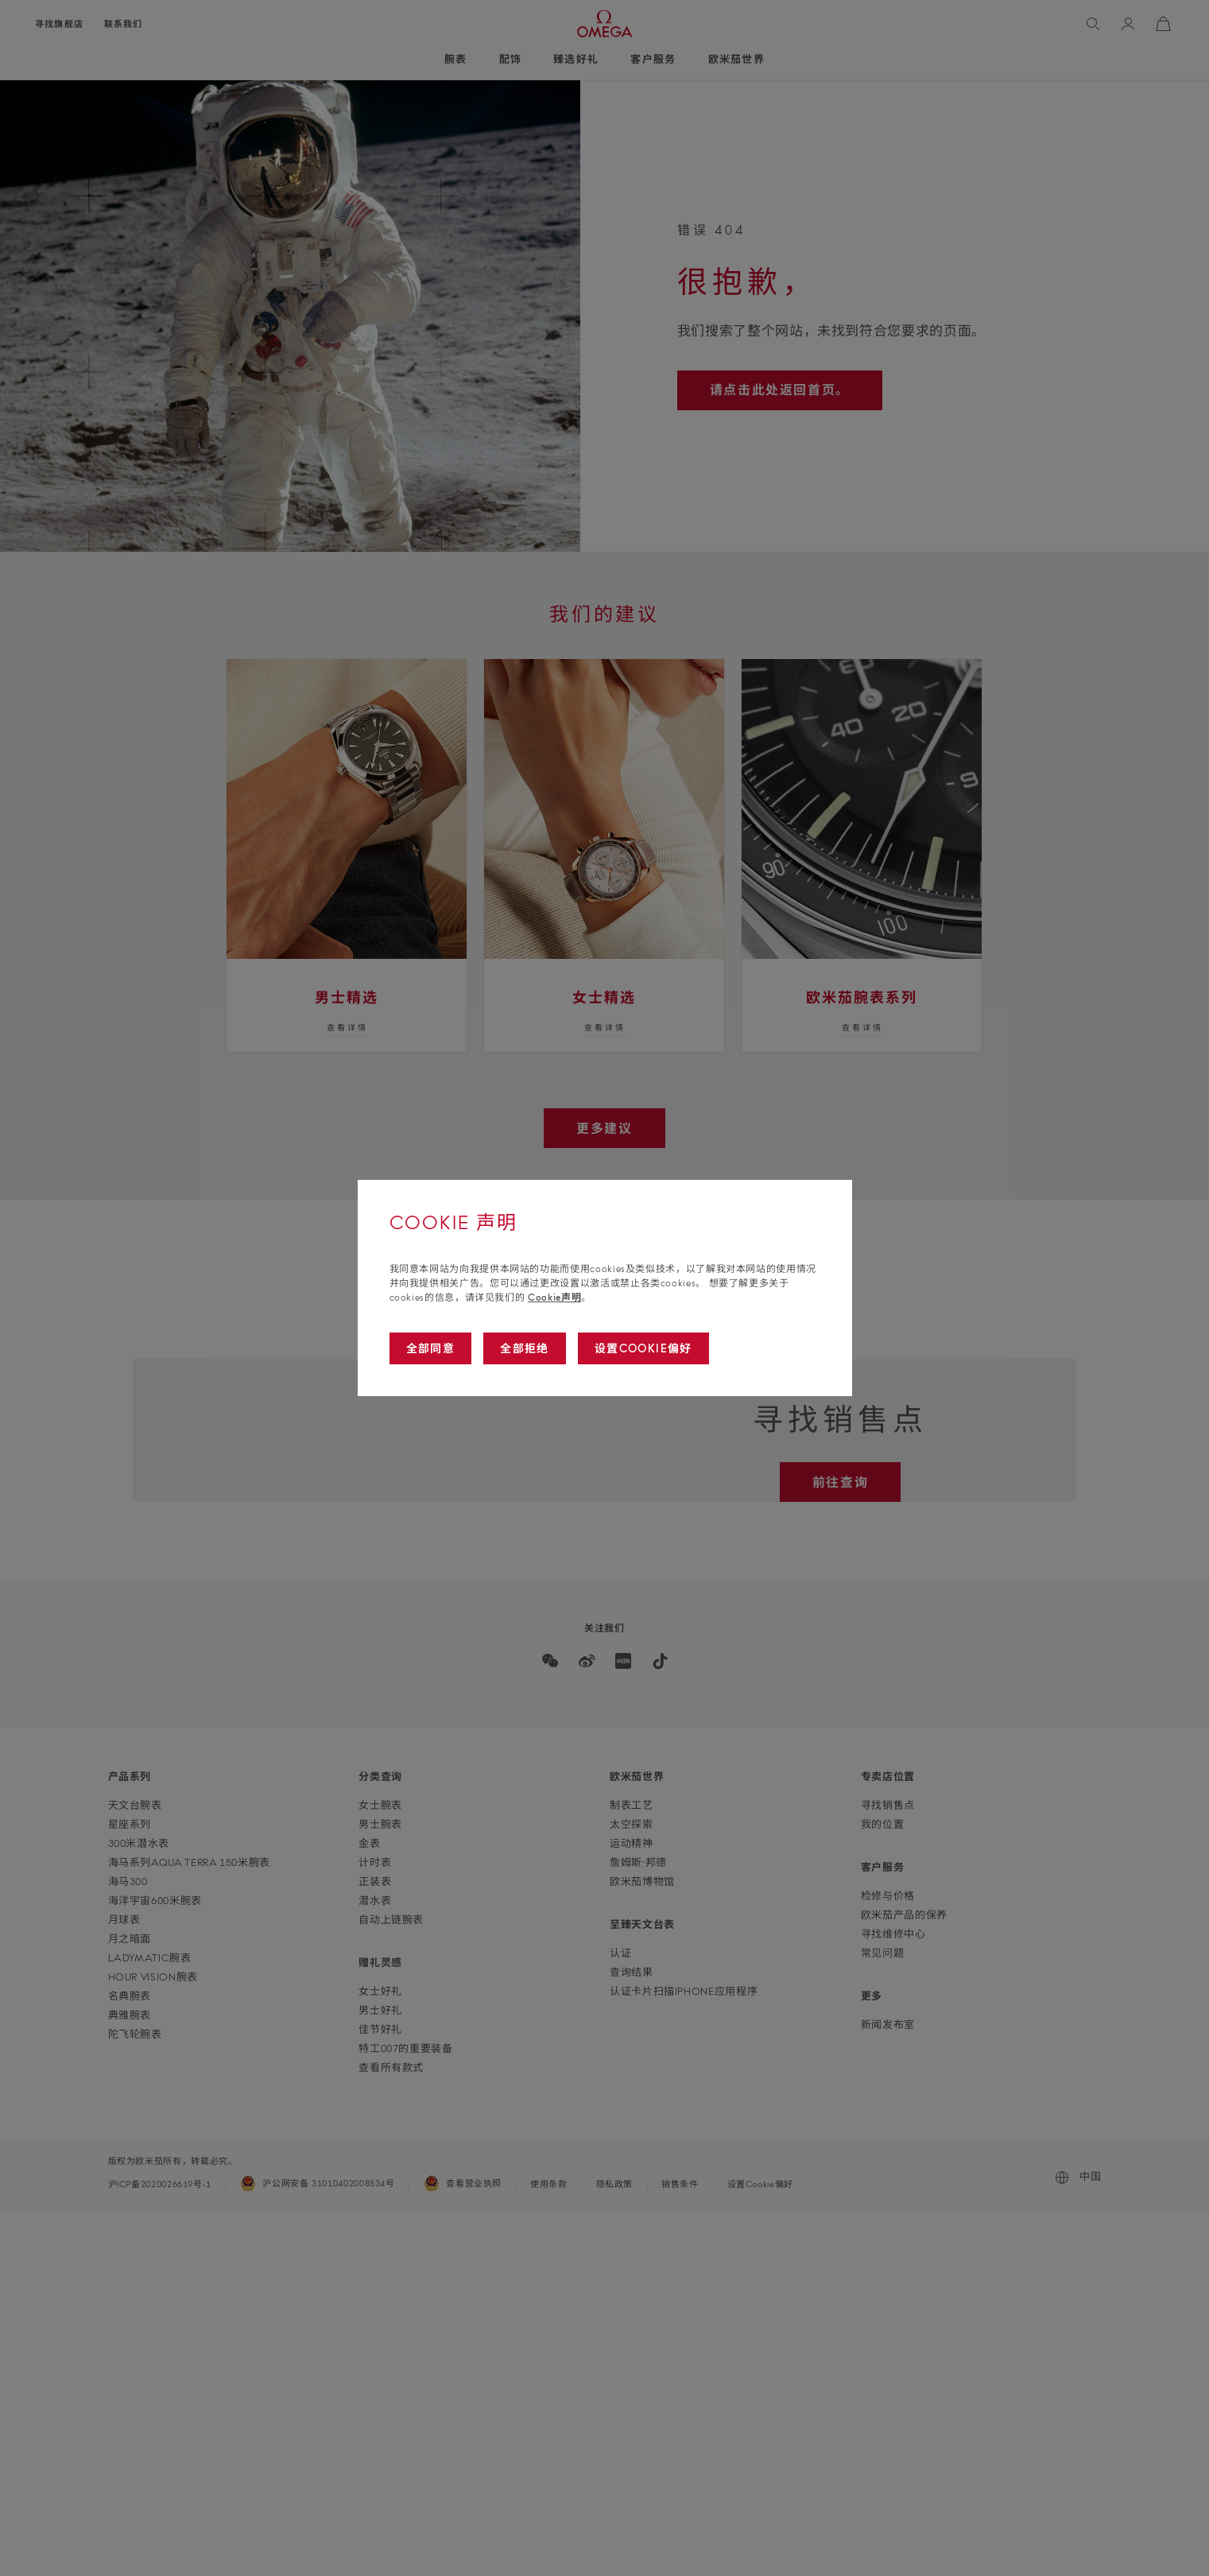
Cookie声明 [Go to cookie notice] (554, 1297)
